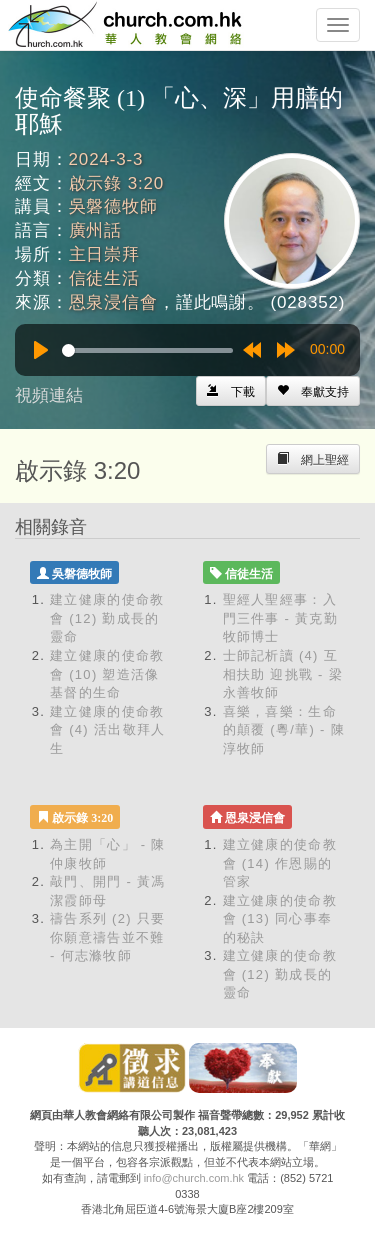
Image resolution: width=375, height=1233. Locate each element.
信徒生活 (104, 278)
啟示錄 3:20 (117, 183)
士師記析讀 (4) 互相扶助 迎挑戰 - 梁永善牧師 (283, 674)
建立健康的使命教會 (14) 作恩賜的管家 (280, 863)
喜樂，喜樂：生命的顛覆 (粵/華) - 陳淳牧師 (284, 730)
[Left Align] (313, 391)
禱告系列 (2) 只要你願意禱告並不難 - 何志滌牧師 (107, 937)
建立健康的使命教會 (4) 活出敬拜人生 (107, 730)
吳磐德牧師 (113, 206)
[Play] (41, 350)
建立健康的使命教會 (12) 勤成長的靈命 (107, 618)
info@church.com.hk (194, 1178)
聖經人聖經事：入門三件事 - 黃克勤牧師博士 (281, 618)
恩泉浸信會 (113, 302)
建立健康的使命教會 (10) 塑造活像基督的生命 (107, 674)
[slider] (147, 350)
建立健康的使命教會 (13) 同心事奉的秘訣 (280, 919)
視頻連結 (49, 395)
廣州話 (96, 230)
